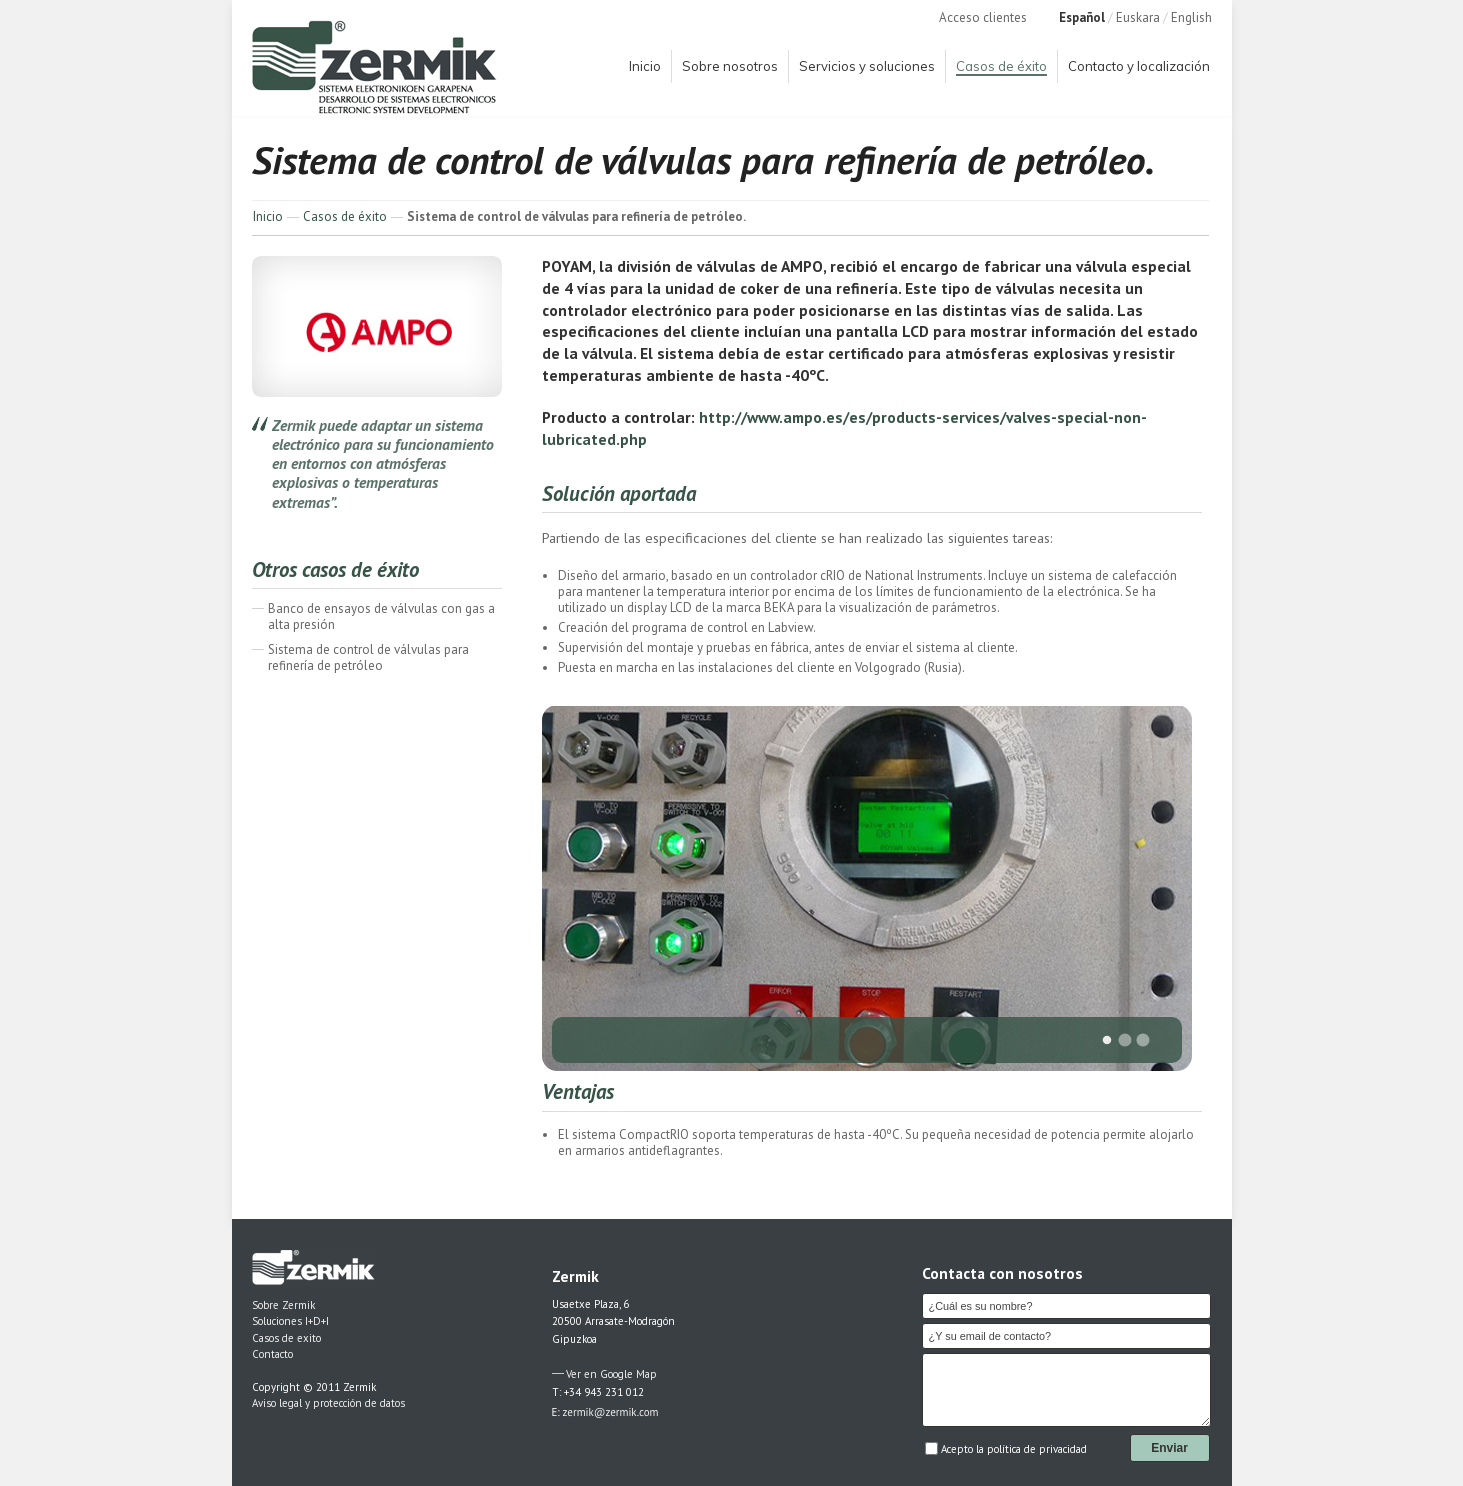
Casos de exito (286, 1338)
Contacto (272, 1354)
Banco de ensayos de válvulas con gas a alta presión (381, 616)
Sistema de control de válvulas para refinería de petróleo (368, 657)
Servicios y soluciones (867, 66)
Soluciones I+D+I (290, 1321)
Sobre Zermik (283, 1305)
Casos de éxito (1001, 66)
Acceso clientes (983, 17)
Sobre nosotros (730, 66)
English (1191, 17)
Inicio (645, 66)
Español (1082, 17)
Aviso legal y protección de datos (328, 1403)
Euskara (1138, 17)
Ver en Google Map (611, 1374)
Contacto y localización (1139, 66)
